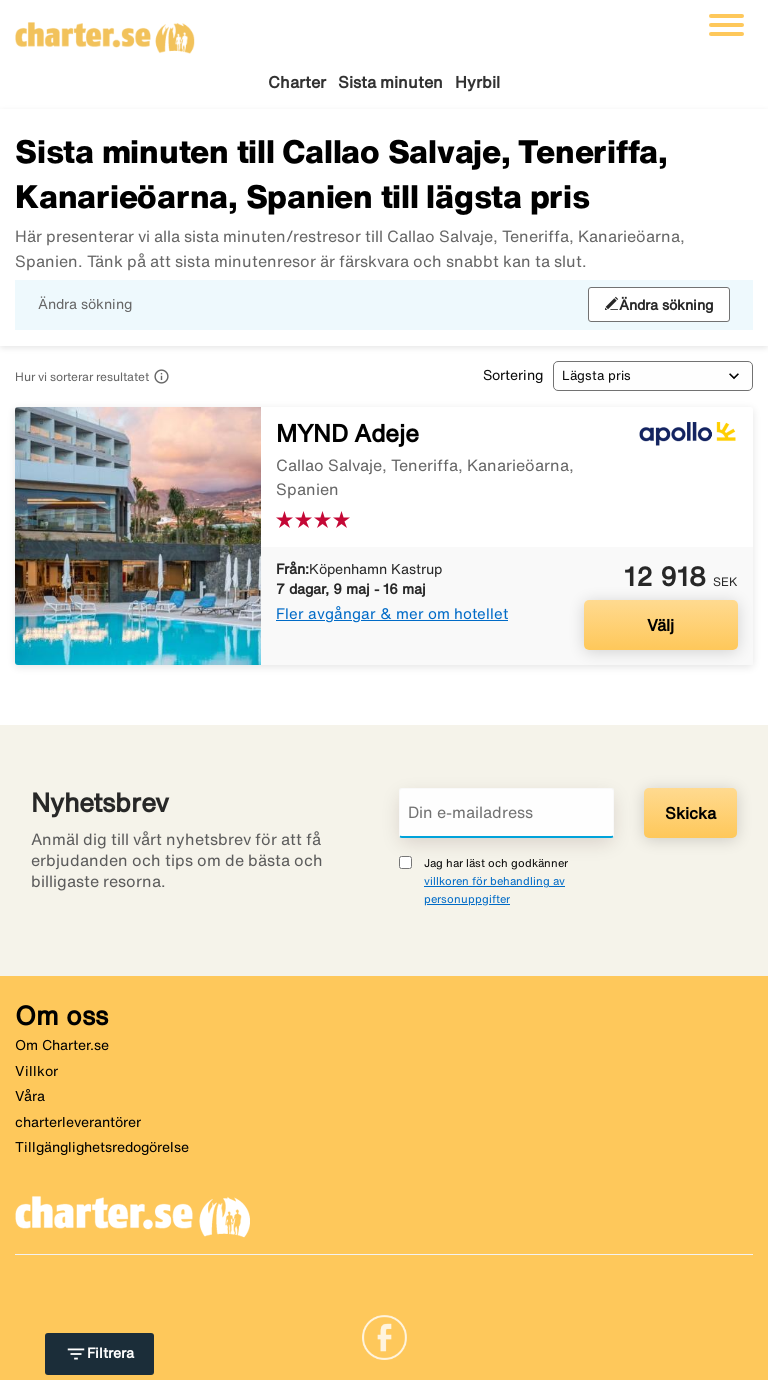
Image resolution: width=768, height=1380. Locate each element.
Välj (660, 625)
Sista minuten (390, 82)
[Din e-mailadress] (506, 813)
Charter (297, 82)
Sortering (513, 375)
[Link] (384, 1336)
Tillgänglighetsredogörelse (102, 1147)
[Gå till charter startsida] (105, 31)
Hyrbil (477, 82)
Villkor (36, 1071)
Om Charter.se (62, 1045)
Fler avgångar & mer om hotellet (392, 613)
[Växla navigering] (726, 25)
